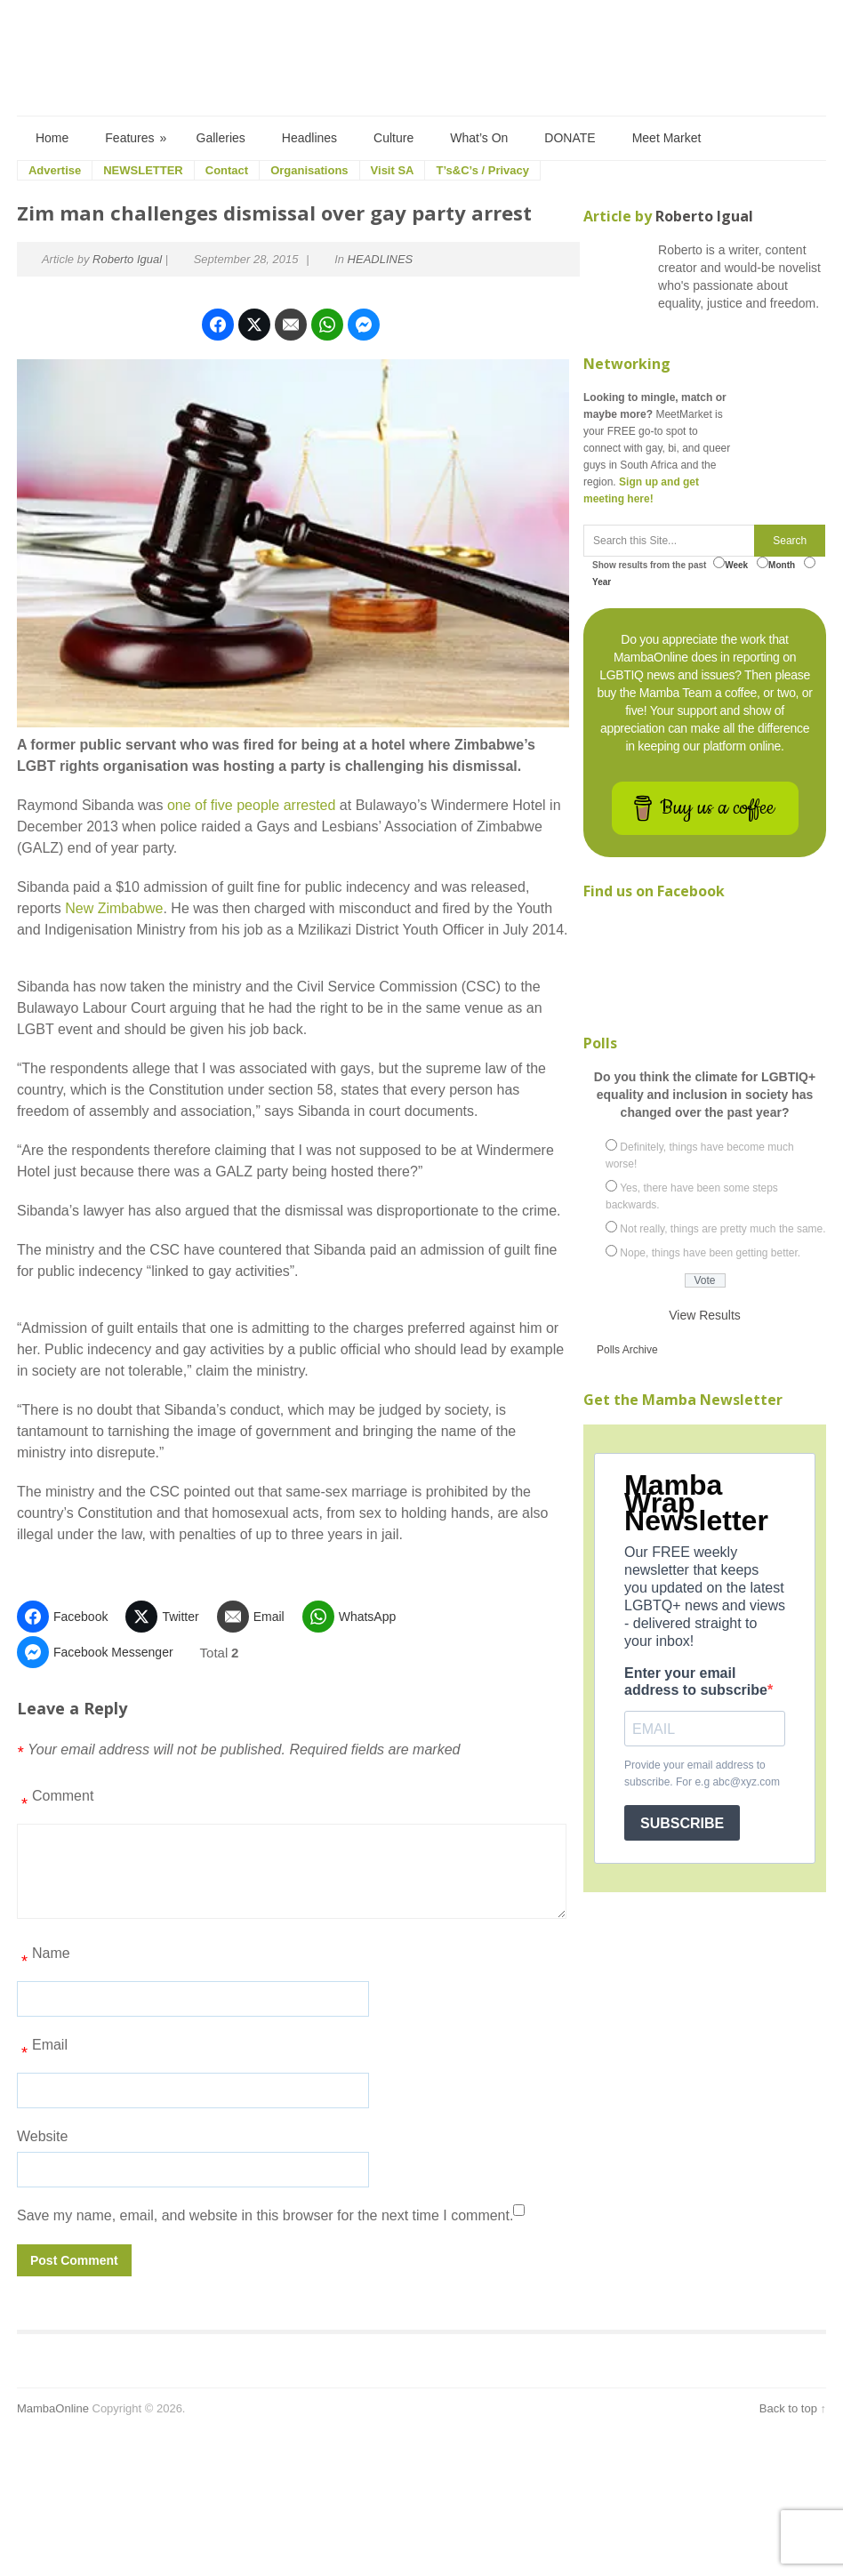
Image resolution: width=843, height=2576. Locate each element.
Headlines (309, 138)
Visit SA (392, 170)
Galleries (221, 138)
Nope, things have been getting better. (710, 1253)
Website (42, 2136)
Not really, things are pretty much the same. (722, 1229)
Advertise (54, 170)
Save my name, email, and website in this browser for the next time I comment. (265, 2215)
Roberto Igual (127, 259)
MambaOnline (53, 2408)
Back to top (788, 2408)
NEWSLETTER (143, 170)
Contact (226, 170)
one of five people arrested (251, 805)
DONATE (569, 138)
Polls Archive (627, 1350)
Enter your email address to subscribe (695, 1681)
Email (42, 2051)
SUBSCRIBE (682, 1823)
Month (776, 563)
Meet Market (667, 138)
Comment (55, 1802)
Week (730, 563)
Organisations (309, 170)
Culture (393, 138)
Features (136, 138)
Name (43, 1960)
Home (52, 138)
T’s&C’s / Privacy (482, 170)
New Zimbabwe (114, 908)
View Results (705, 1315)
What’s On (479, 138)
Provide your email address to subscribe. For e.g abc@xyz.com (702, 1773)
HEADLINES (380, 259)
